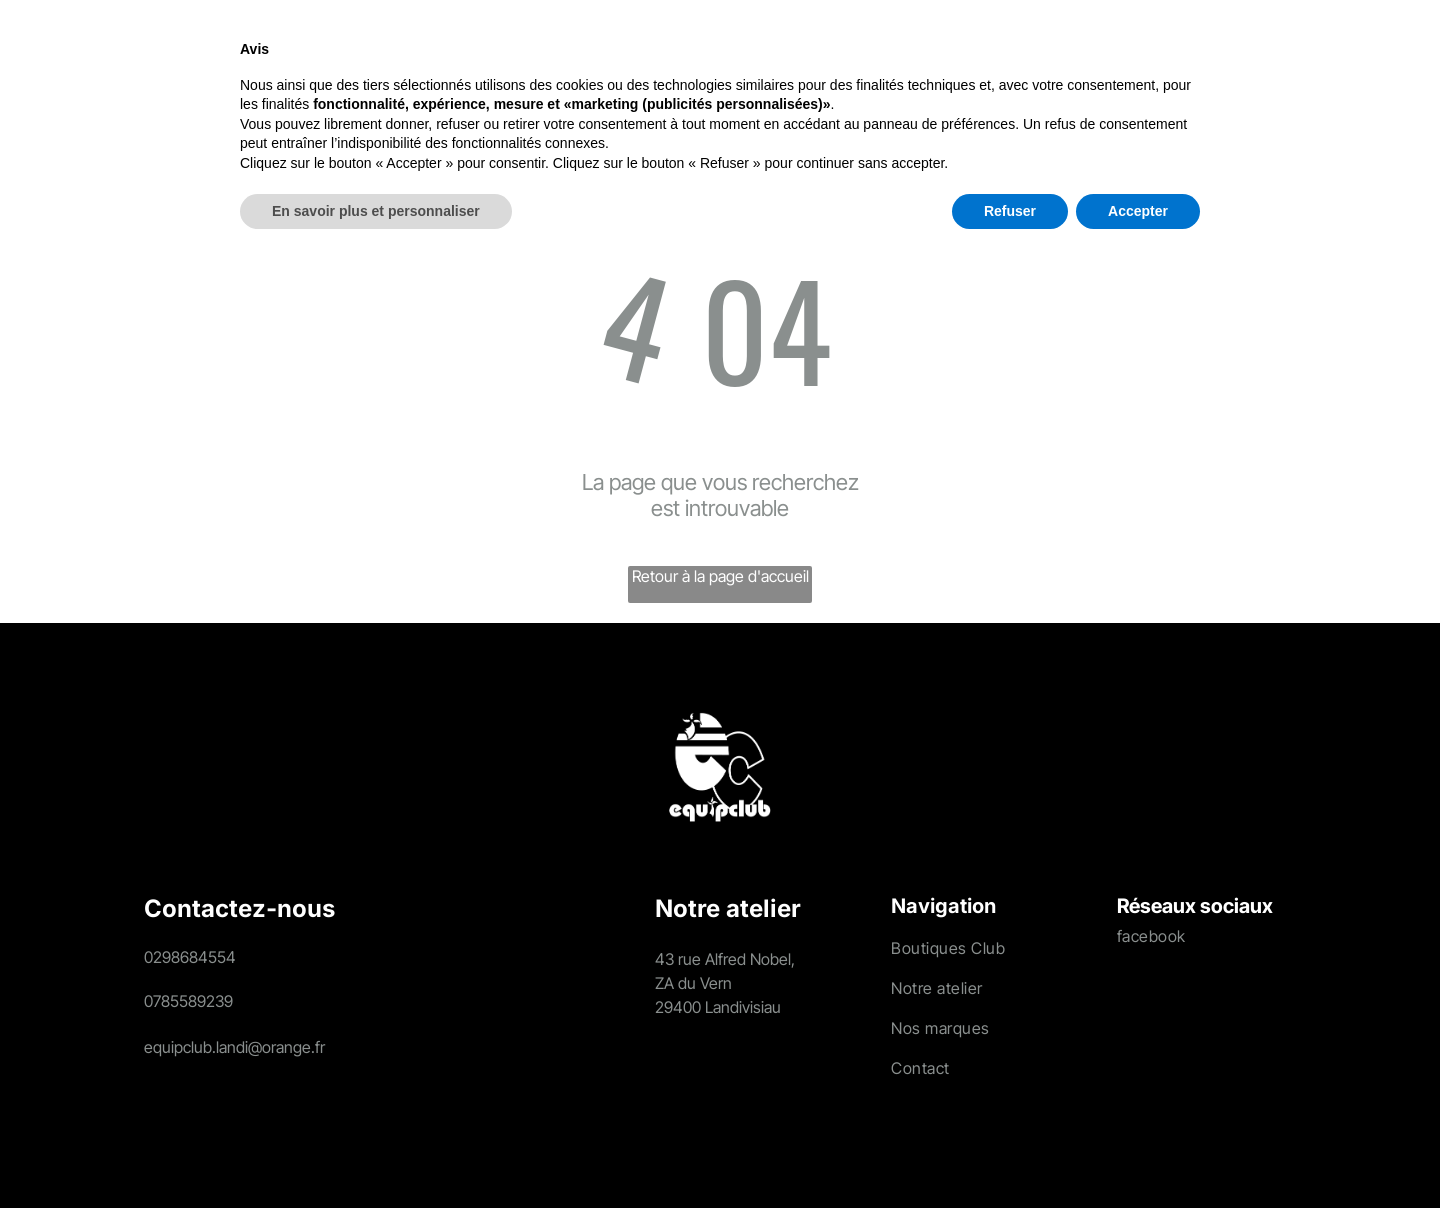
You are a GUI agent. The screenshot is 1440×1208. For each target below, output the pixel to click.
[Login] (1289, 55)
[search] (1244, 57)
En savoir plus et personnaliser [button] (376, 1153)
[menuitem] (274, 55)
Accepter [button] (1138, 1153)
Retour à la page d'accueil (720, 576)
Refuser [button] (1010, 1153)
